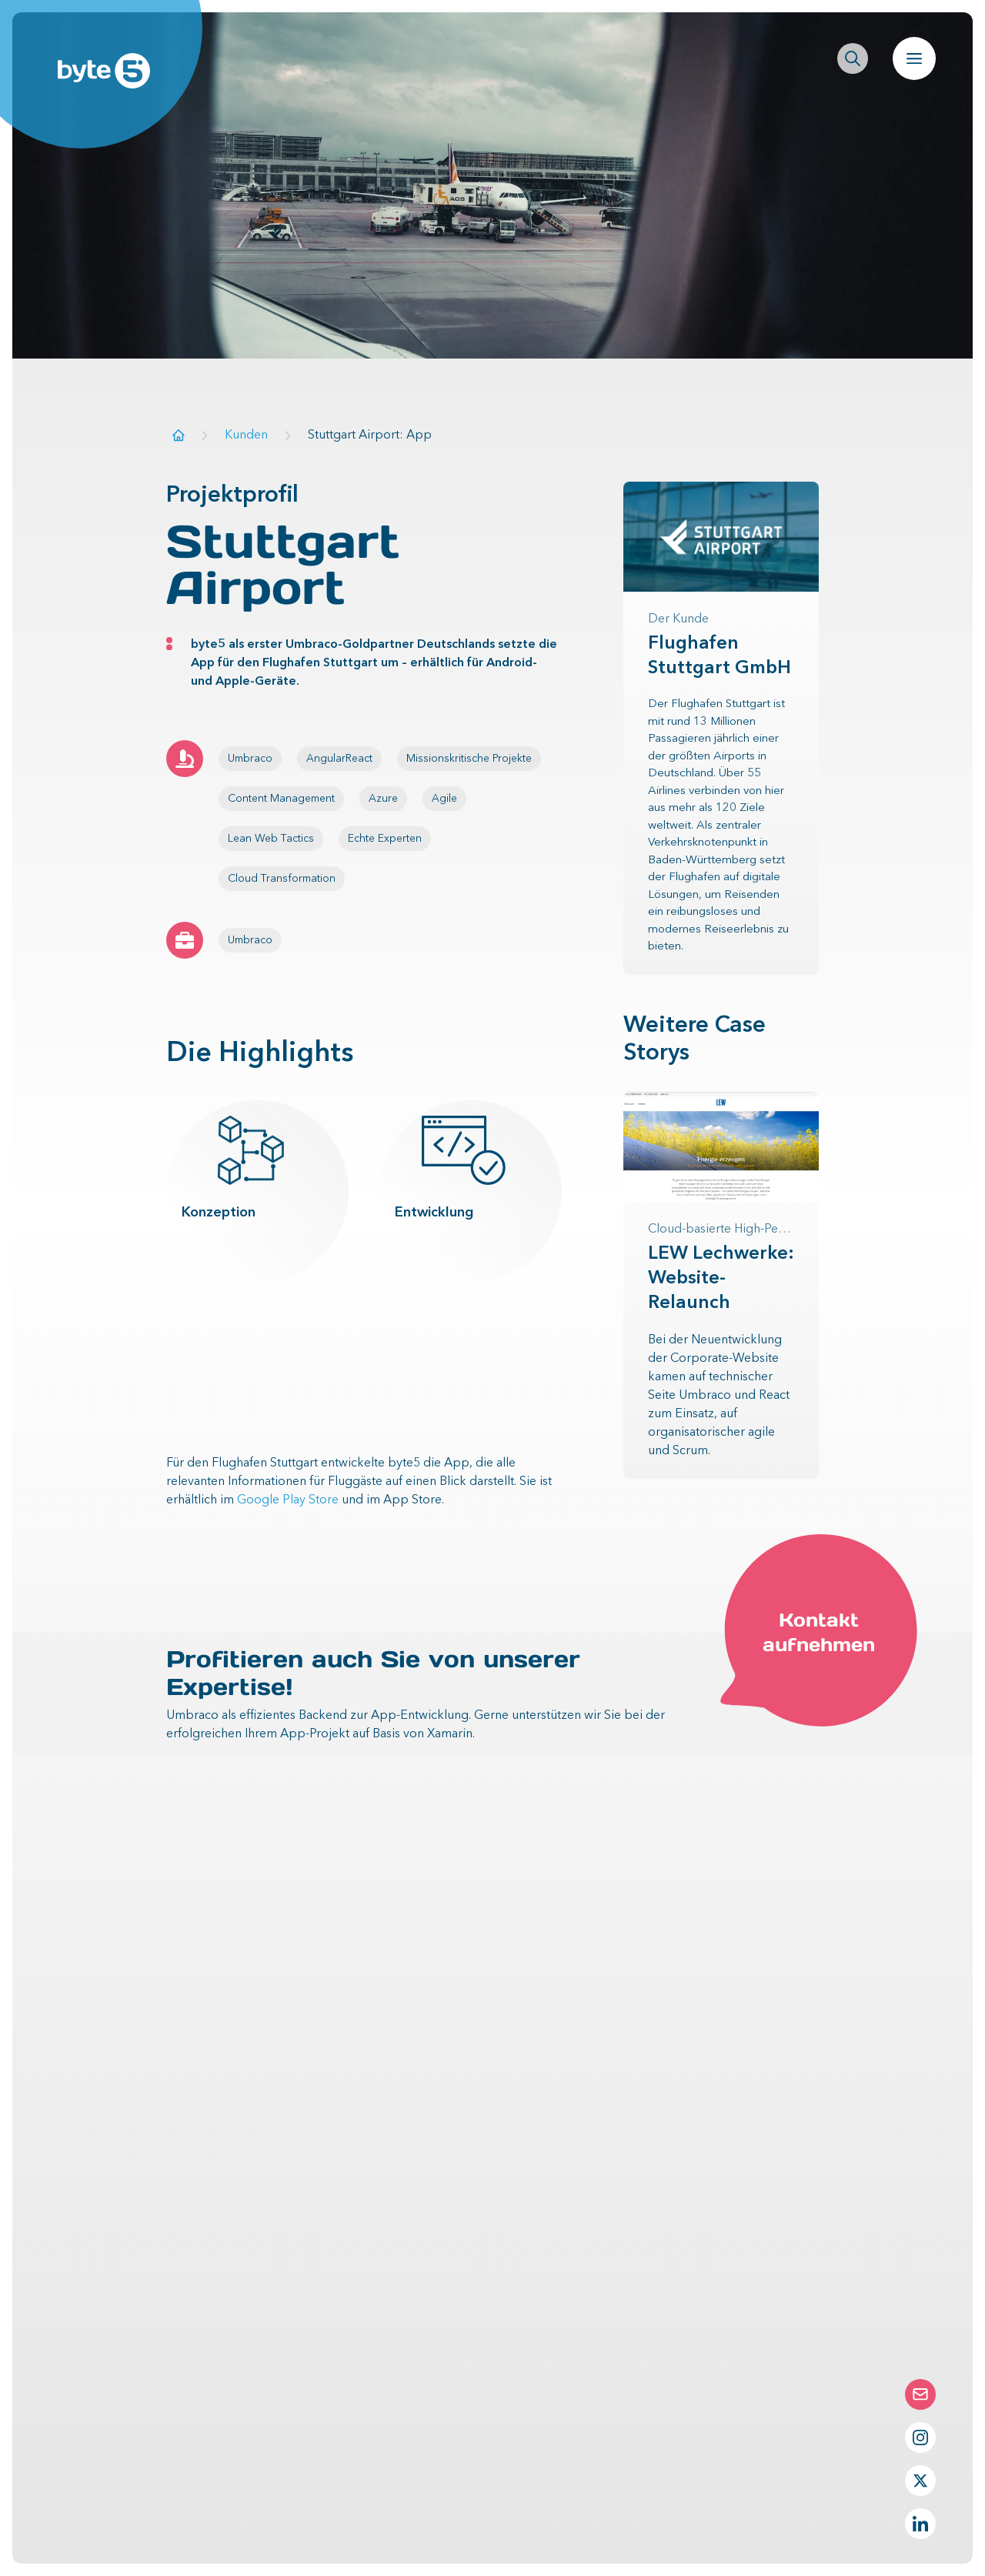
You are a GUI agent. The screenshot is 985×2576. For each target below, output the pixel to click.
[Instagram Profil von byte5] (920, 2437)
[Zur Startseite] (178, 435)
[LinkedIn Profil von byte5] (920, 2523)
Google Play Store (288, 1500)
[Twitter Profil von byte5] (920, 2480)
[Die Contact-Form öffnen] (920, 2394)
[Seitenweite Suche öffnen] (852, 58)
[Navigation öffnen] (914, 58)
